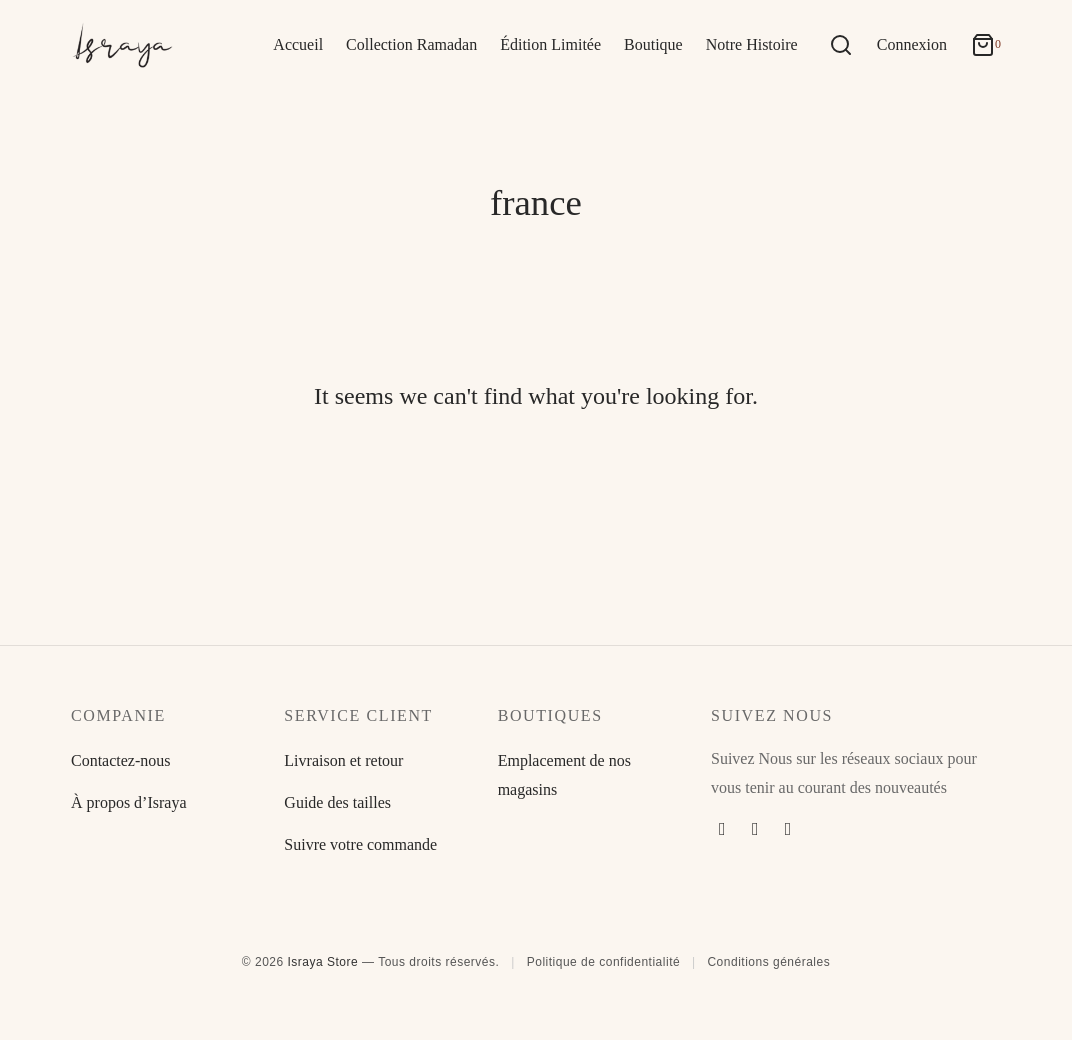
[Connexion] (912, 45)
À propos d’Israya (129, 802)
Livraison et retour (343, 760)
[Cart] (986, 45)
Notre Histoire (752, 44)
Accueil (298, 44)
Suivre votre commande (360, 844)
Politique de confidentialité (603, 962)
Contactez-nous (121, 760)
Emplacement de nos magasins (564, 775)
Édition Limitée (550, 44)
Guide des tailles (337, 802)
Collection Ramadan (411, 44)
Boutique (653, 44)
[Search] (841, 45)
